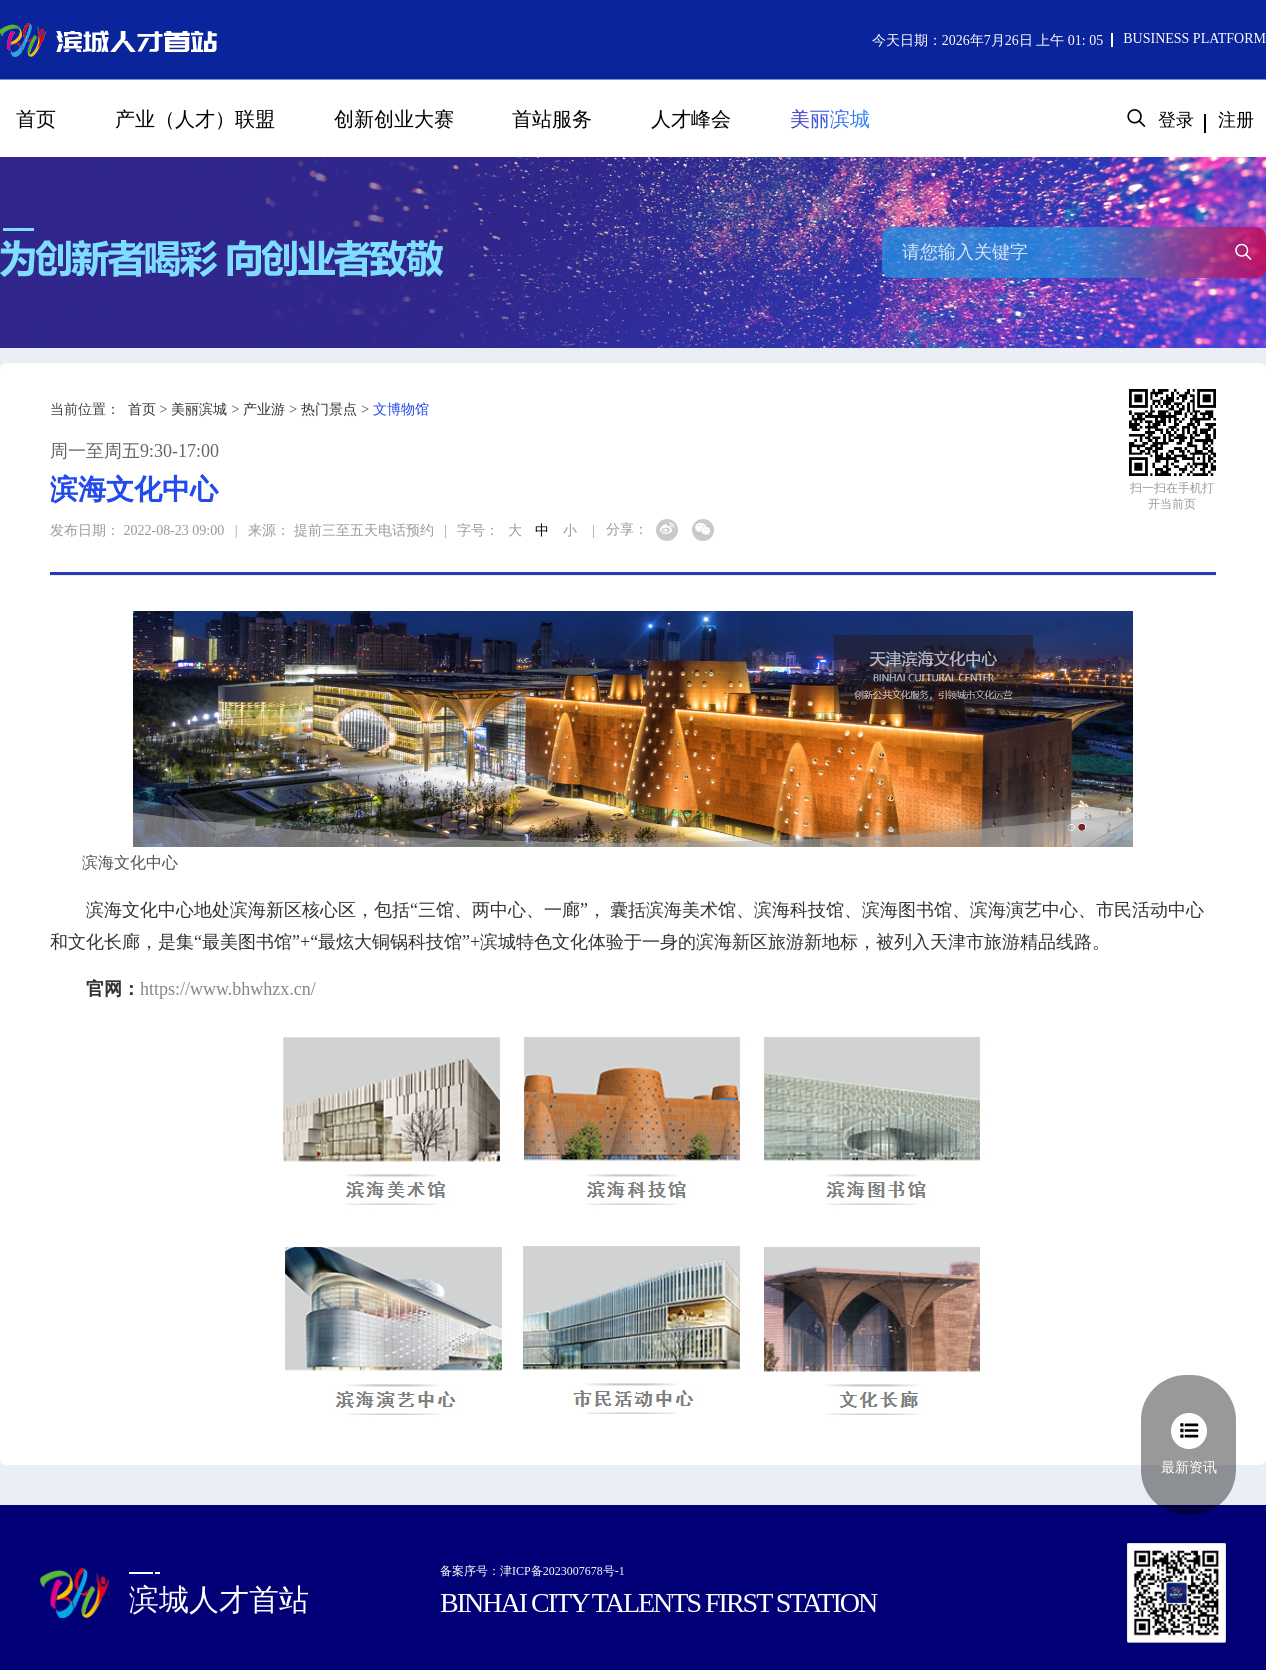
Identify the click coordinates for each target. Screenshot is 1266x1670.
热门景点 (329, 409)
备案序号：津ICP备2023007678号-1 (532, 1571)
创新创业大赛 (394, 119)
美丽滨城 (830, 119)
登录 (1176, 120)
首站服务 (552, 119)
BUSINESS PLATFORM (1194, 38)
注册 (1236, 120)
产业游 (264, 409)
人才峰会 (691, 119)
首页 (36, 119)
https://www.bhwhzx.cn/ (228, 989)
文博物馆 (401, 409)
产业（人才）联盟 (195, 119)
